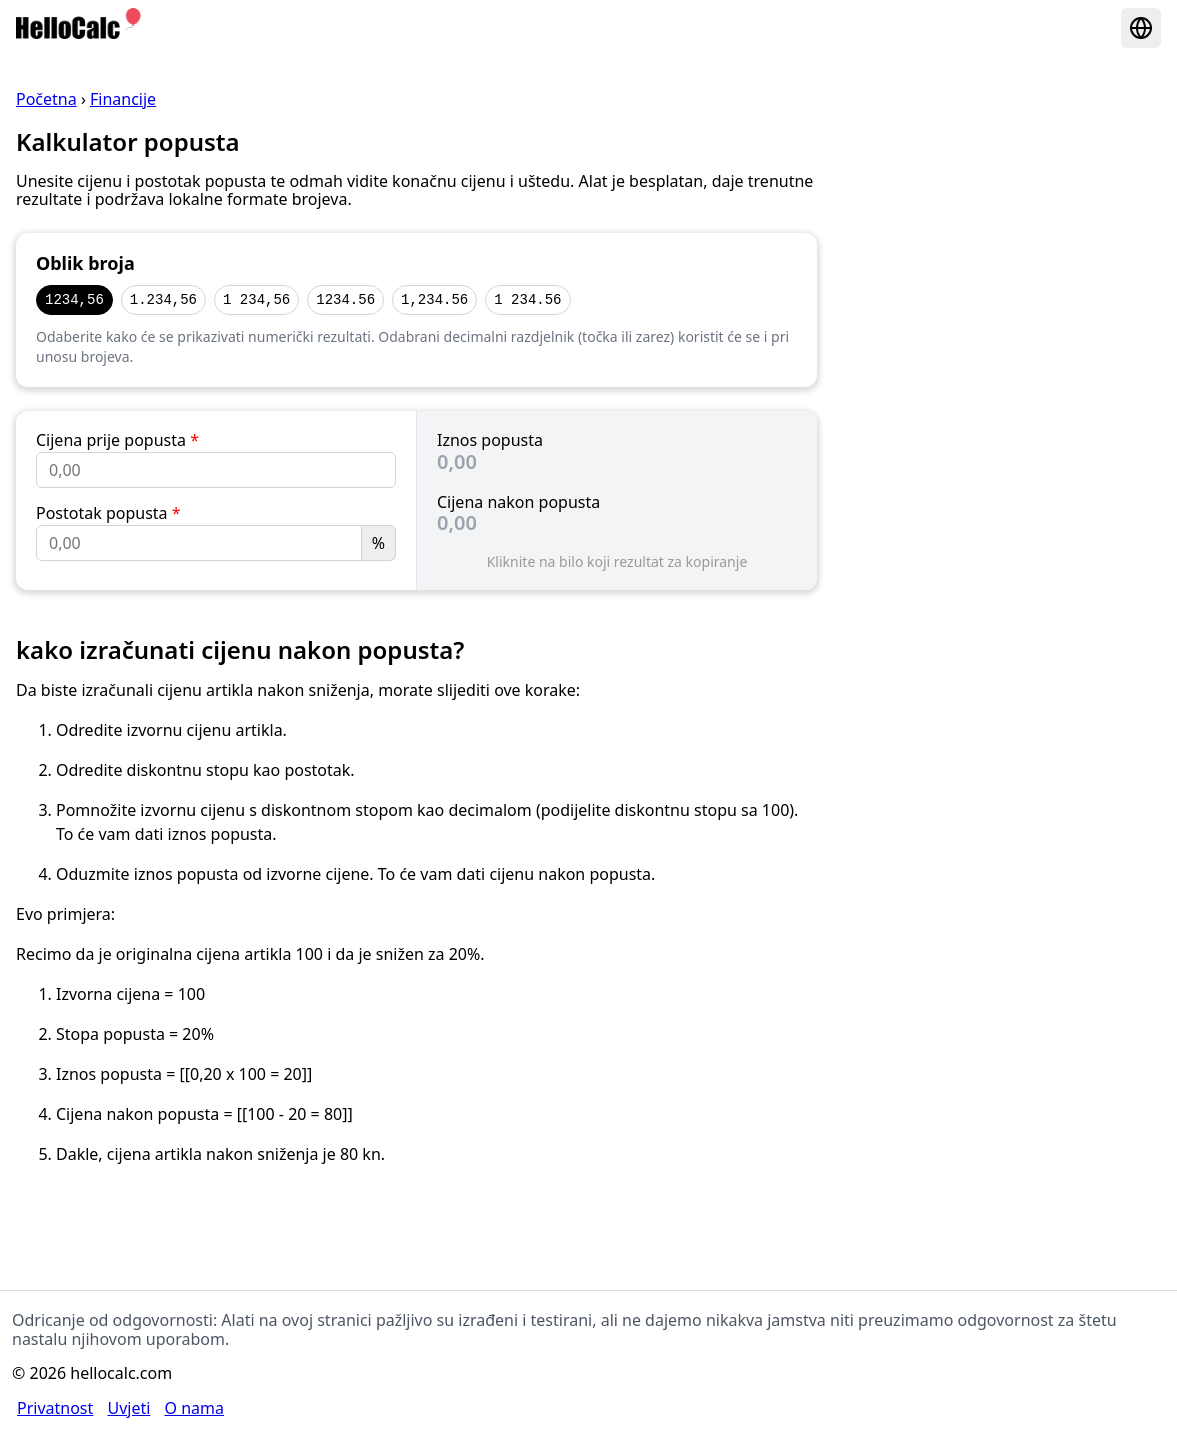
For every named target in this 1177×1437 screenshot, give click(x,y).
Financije (123, 99)
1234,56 (74, 299)
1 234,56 (256, 299)
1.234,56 (163, 299)
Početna (46, 99)
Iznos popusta (490, 440)
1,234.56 (434, 299)
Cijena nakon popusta (518, 502)
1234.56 (345, 299)
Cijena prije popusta (117, 440)
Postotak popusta (108, 513)
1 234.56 (527, 299)
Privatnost (55, 1408)
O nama (194, 1408)
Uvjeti (128, 1408)
